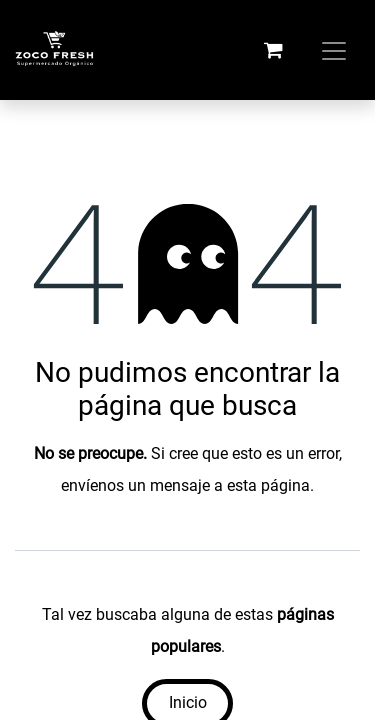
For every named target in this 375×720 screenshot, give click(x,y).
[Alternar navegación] (334, 49)
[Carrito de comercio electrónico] (273, 50)
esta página (268, 485)
